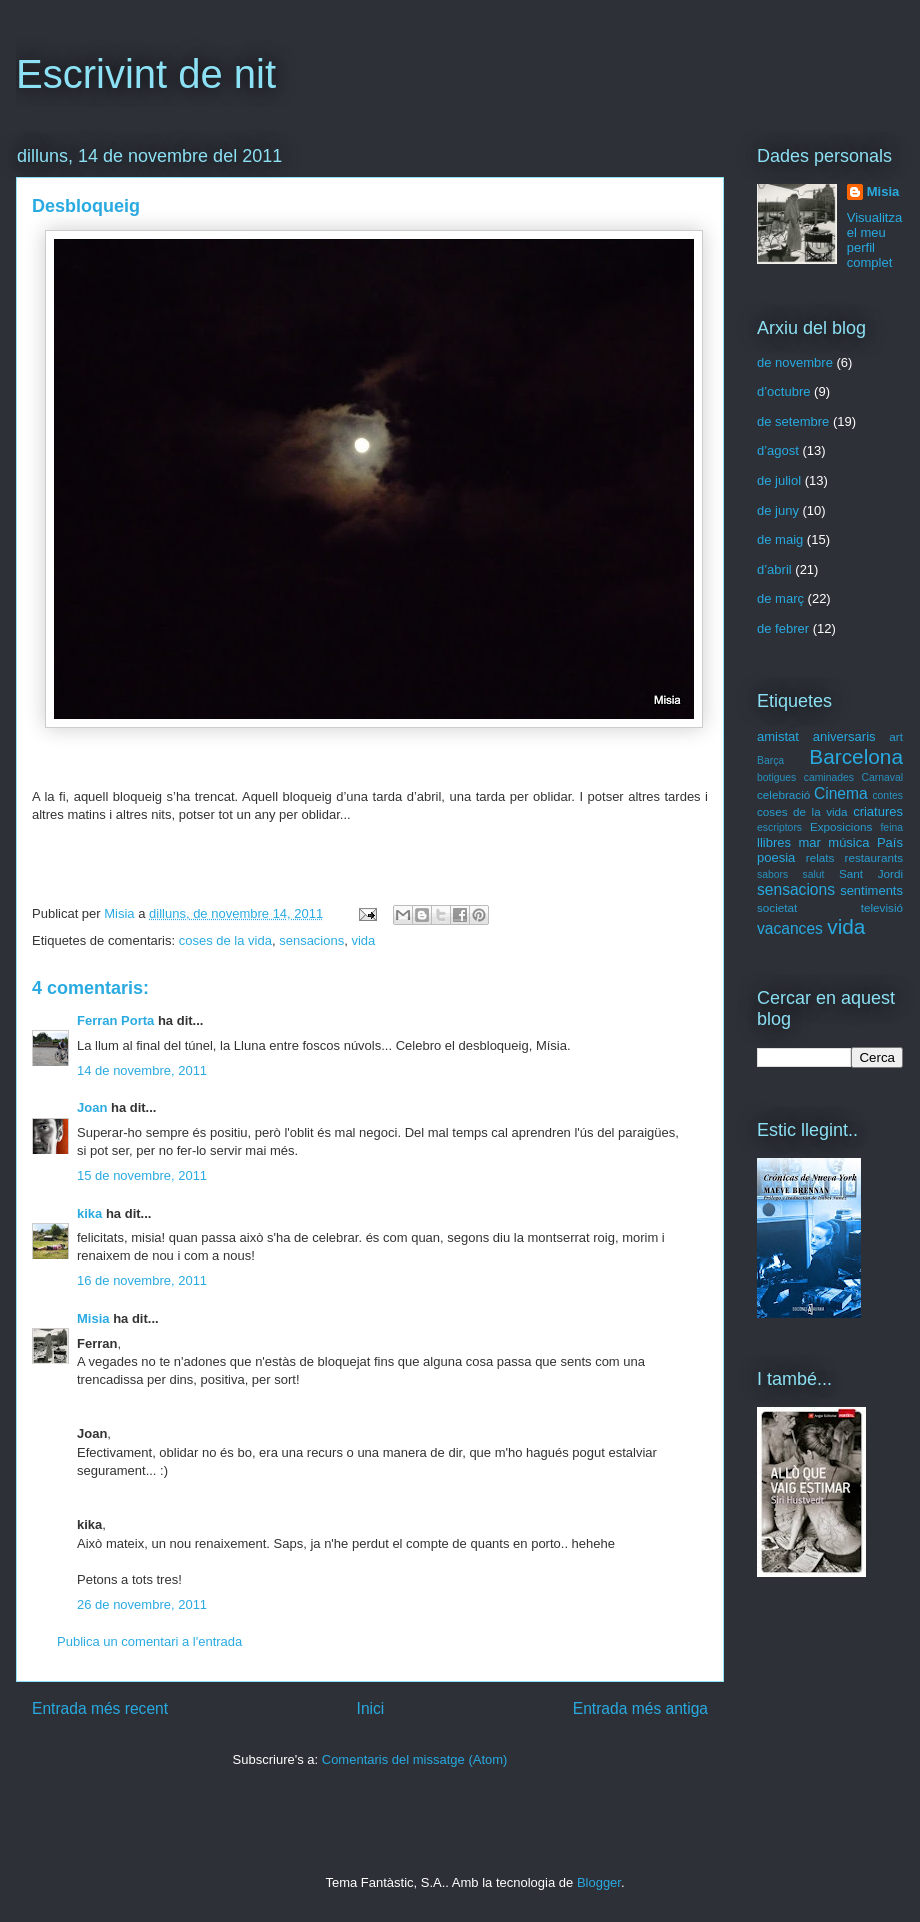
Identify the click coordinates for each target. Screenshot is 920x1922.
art (896, 736)
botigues (776, 777)
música (848, 842)
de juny (778, 510)
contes (887, 795)
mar (809, 842)
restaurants (874, 857)
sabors (772, 874)
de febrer (783, 628)
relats (820, 857)
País (890, 842)
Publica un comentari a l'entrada (149, 1641)
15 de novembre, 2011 (142, 1175)
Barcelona (856, 756)
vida (363, 940)
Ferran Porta (115, 1020)
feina (891, 827)
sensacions (311, 940)
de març (780, 598)
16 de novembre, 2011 (142, 1280)
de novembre (795, 362)
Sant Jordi (871, 873)
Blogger (599, 1882)
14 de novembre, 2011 (142, 1070)
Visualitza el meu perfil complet (874, 240)
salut (814, 874)
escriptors (779, 827)
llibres (774, 842)
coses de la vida (225, 940)
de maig (780, 539)
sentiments (871, 890)
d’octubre (783, 391)
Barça (770, 760)
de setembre (793, 421)
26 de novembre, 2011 (142, 1604)
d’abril (774, 569)
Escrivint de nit (146, 74)
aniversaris (844, 736)
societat (777, 907)
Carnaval (882, 777)
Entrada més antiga (640, 1708)
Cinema (841, 793)
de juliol (779, 480)
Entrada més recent (100, 1708)
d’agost (778, 450)
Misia (121, 913)
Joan (92, 1107)
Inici (371, 1708)
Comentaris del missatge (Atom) (415, 1759)
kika (89, 1213)
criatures (878, 811)
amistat (778, 736)
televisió (882, 907)
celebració (783, 794)
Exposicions (841, 826)
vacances (790, 928)
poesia (776, 857)
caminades (829, 777)
